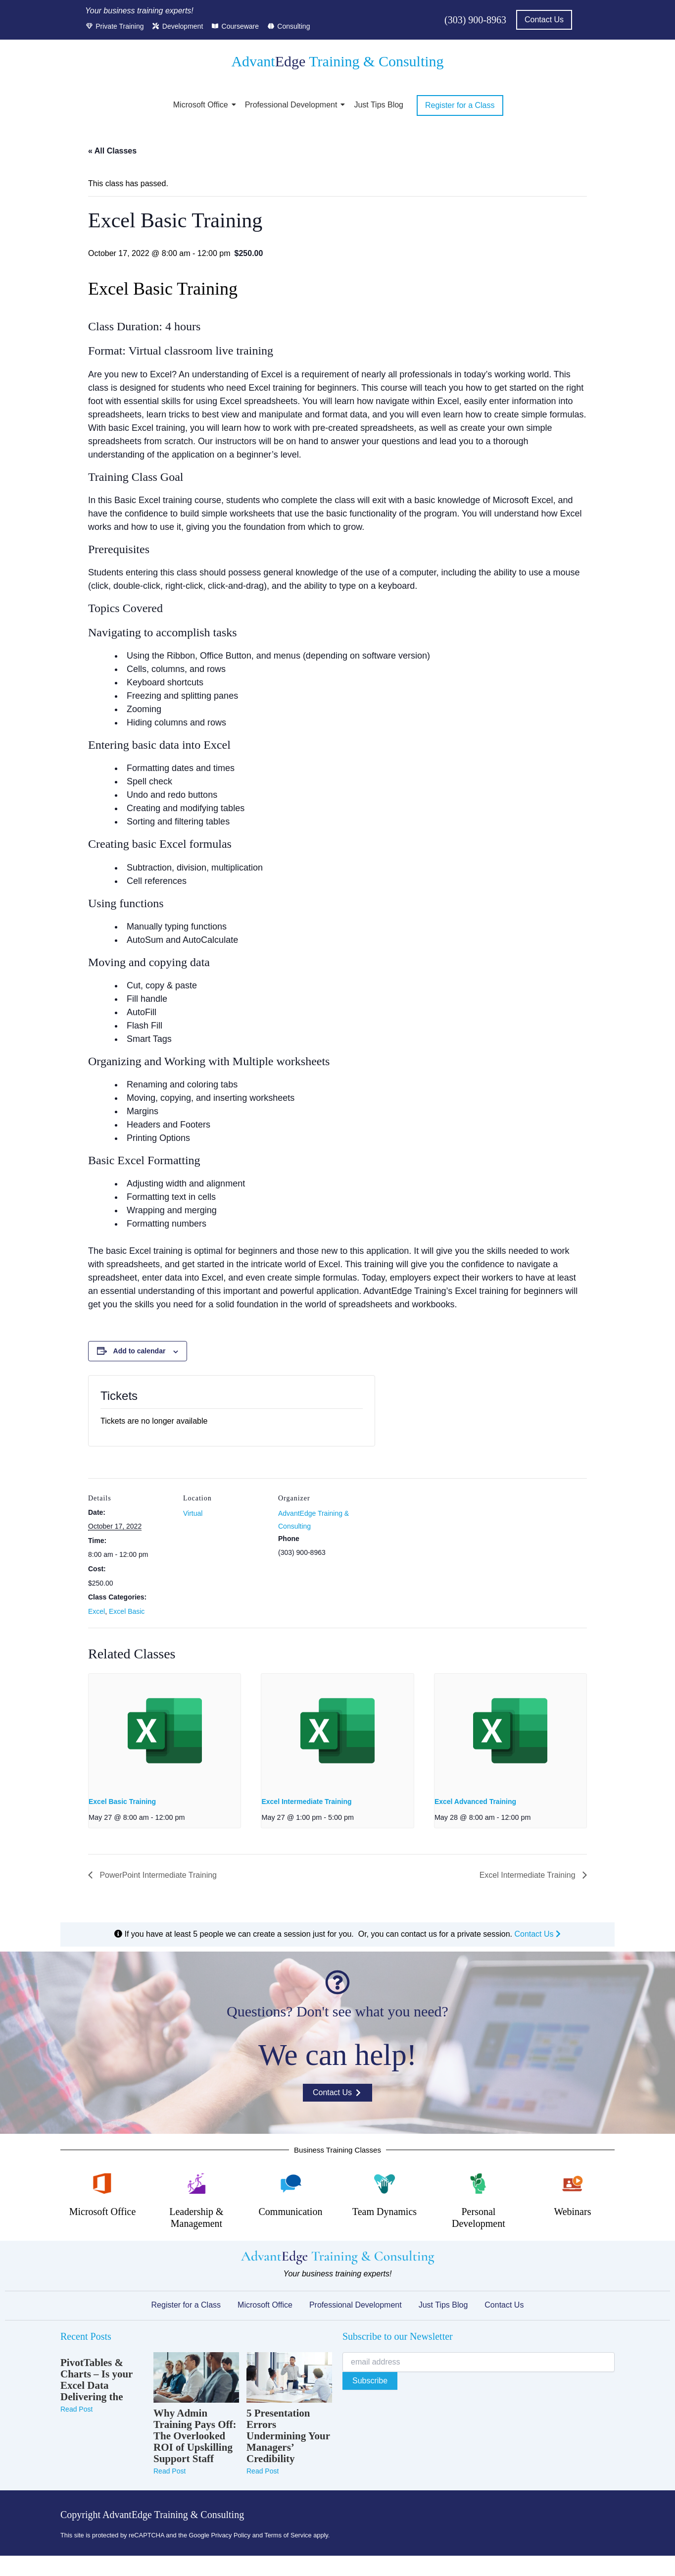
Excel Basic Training (122, 1801)
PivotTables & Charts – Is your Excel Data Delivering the (96, 2380)
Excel (96, 1611)
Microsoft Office (202, 105)
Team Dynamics (384, 2211)
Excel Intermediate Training (306, 1801)
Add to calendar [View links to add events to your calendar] (139, 1351)
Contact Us (537, 1934)
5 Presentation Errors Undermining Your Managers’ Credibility (288, 2436)
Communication (291, 2211)
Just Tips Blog (378, 105)
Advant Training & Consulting (337, 61)
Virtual (192, 1513)
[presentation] (165, 1731)
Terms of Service (287, 2535)
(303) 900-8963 (475, 19)
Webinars (572, 2211)
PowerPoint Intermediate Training (157, 1875)
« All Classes (112, 151)
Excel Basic (127, 1611)
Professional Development (293, 105)
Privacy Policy (230, 2535)
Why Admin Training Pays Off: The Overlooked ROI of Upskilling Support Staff (195, 2436)
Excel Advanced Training (475, 1801)
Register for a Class (186, 2305)
